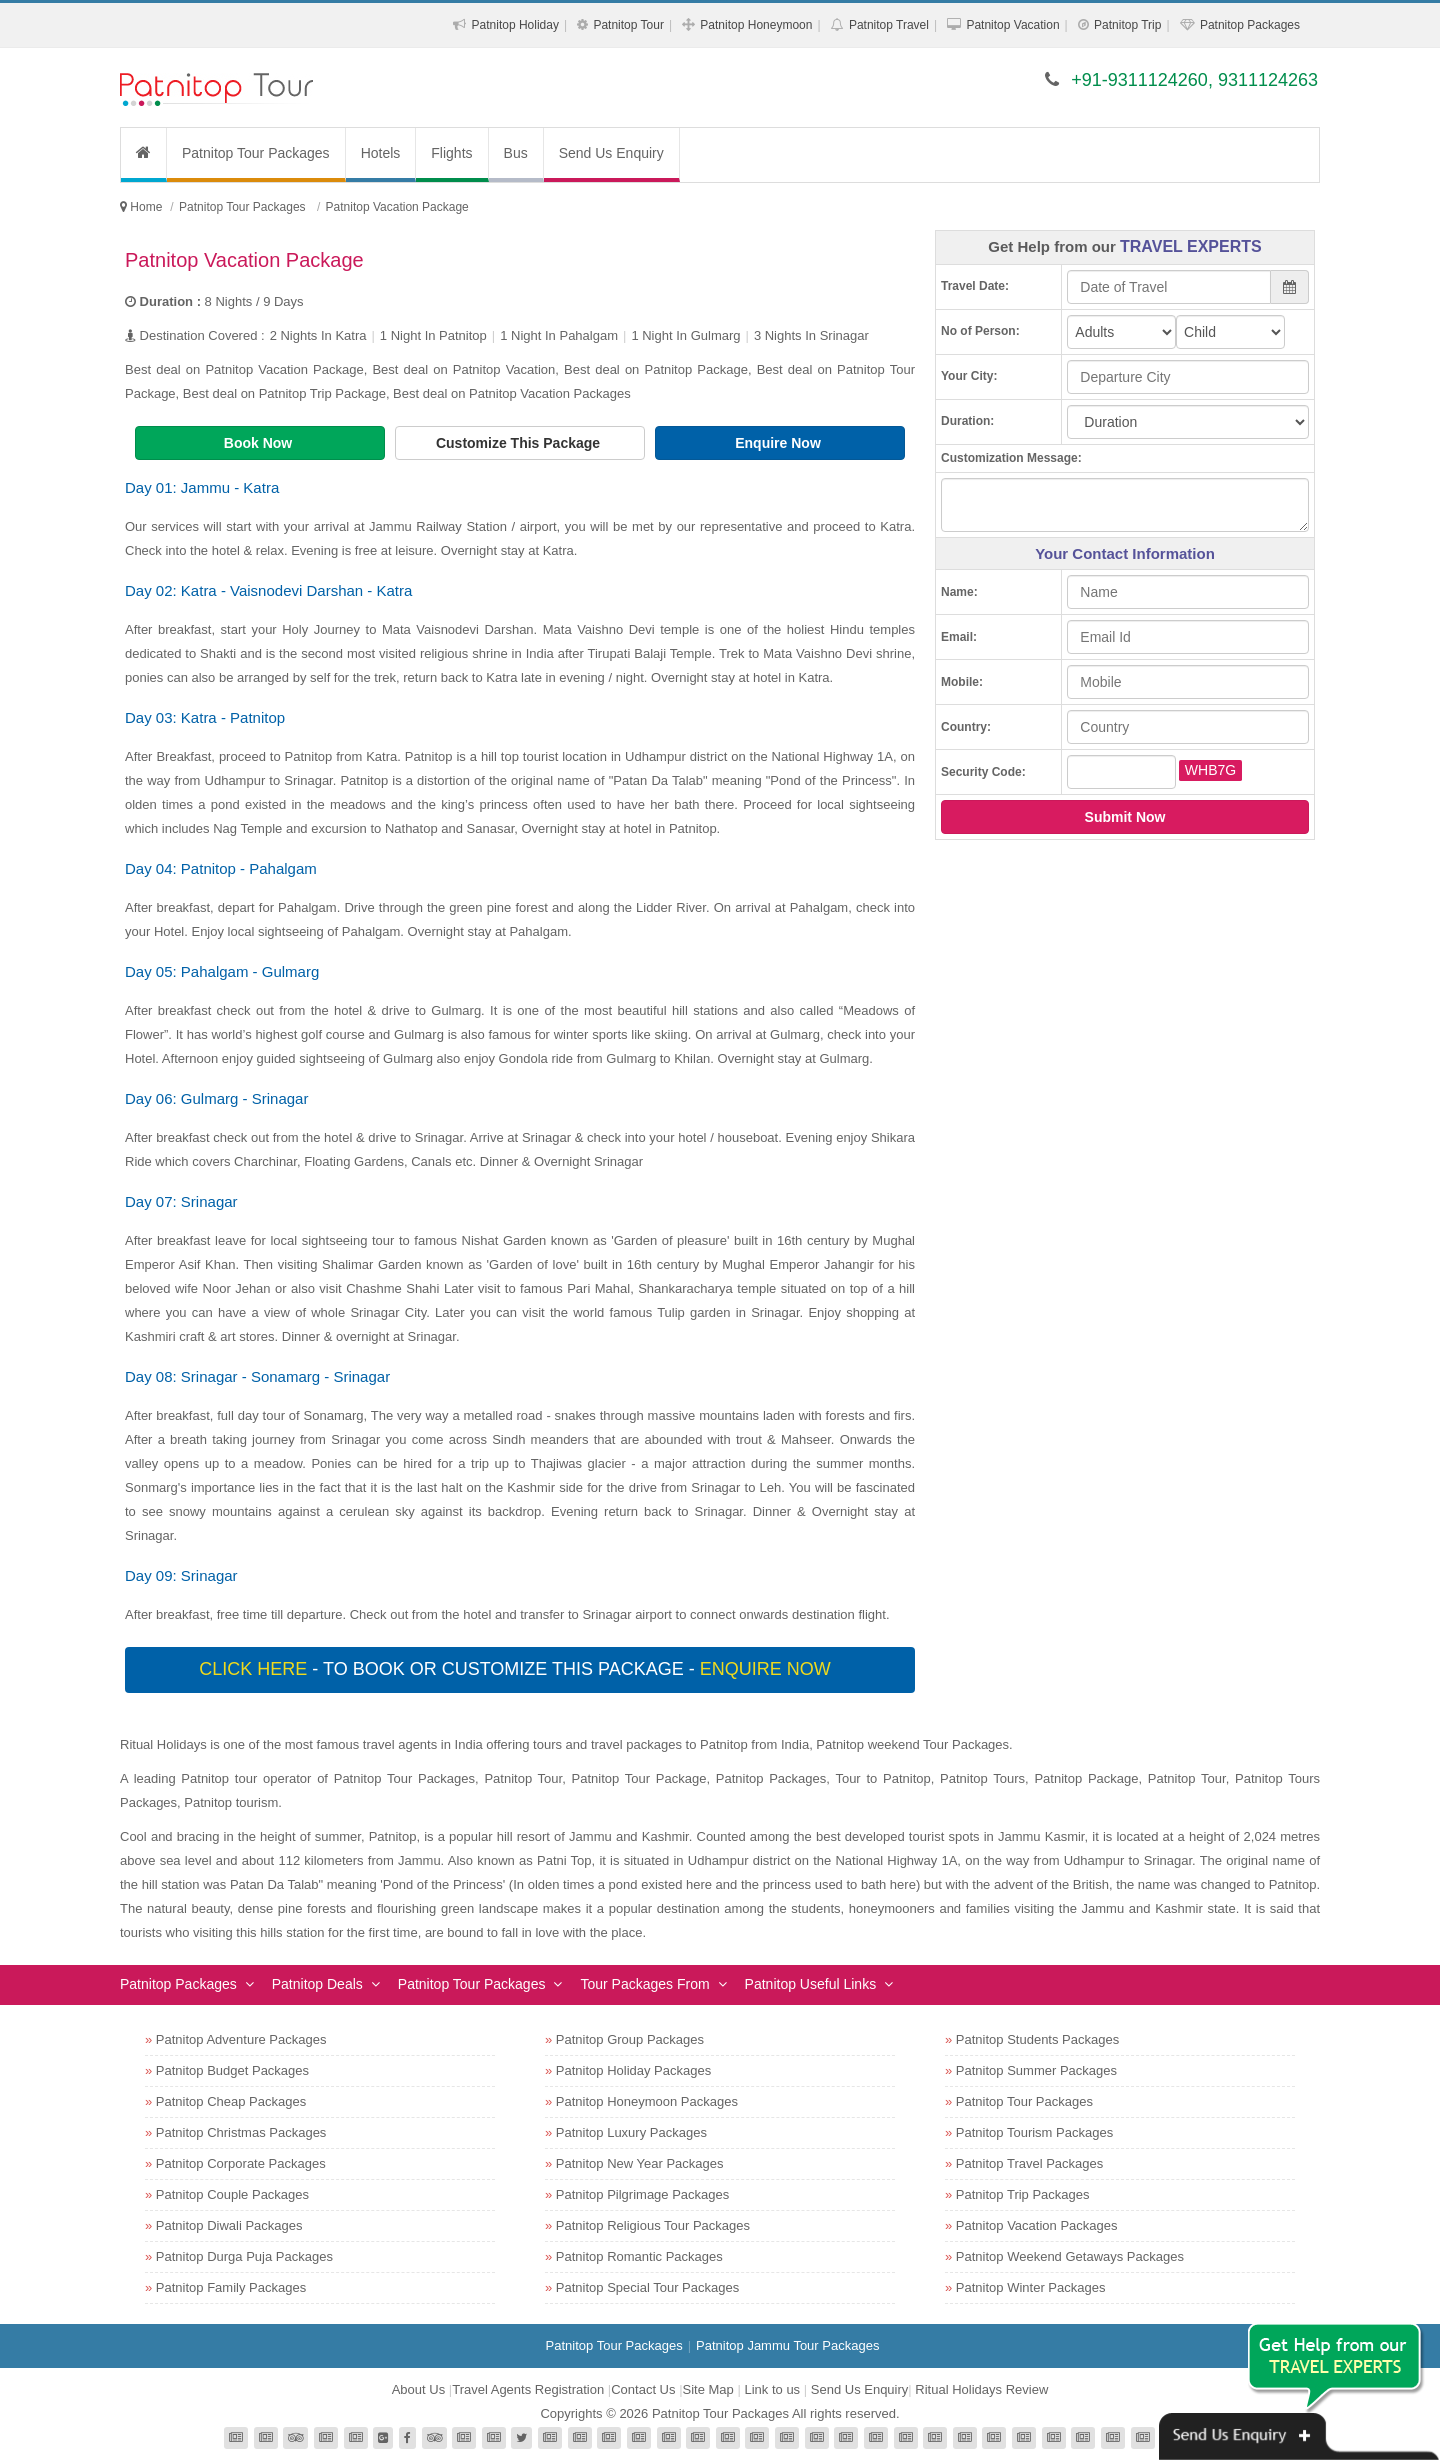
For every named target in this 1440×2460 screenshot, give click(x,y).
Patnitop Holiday (515, 25)
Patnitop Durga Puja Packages (244, 2256)
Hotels (381, 153)
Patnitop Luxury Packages (631, 2132)
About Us (418, 2389)
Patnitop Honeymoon (756, 25)
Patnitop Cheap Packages (231, 2101)
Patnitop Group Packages (630, 2039)
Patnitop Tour (628, 25)
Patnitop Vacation (1012, 25)
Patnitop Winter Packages (1031, 2287)
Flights (451, 153)
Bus (516, 153)
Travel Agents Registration (528, 2389)
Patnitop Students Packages (1037, 2039)
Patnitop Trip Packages (1023, 2194)
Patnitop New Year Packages (640, 2163)
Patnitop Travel (889, 25)
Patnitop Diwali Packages (229, 2225)
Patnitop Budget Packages (232, 2070)
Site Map (708, 2389)
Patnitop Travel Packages (1029, 2163)
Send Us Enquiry (611, 153)
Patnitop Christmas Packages (241, 2132)
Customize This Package (520, 443)
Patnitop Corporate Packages (241, 2163)
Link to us (772, 2389)
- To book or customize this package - (517, 1669)
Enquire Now (779, 443)
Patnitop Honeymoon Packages (647, 2101)
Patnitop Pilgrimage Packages (642, 2194)
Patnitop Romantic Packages (639, 2256)
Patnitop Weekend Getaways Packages (1070, 2256)
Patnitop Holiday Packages (633, 2070)
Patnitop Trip (1127, 25)
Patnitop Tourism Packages (1034, 2132)
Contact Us (643, 2389)
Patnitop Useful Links (811, 1984)
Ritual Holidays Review (981, 2389)
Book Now (260, 443)
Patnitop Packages (1250, 25)
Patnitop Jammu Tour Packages (787, 2345)
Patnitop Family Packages (231, 2287)
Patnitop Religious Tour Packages (653, 2225)
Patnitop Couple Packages (232, 2194)
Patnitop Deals (317, 1984)
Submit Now (1125, 817)
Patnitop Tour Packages (256, 153)
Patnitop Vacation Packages (1037, 2225)
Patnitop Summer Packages (1036, 2070)
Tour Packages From (644, 1984)
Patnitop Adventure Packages (241, 2039)
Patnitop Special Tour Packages (647, 2287)
